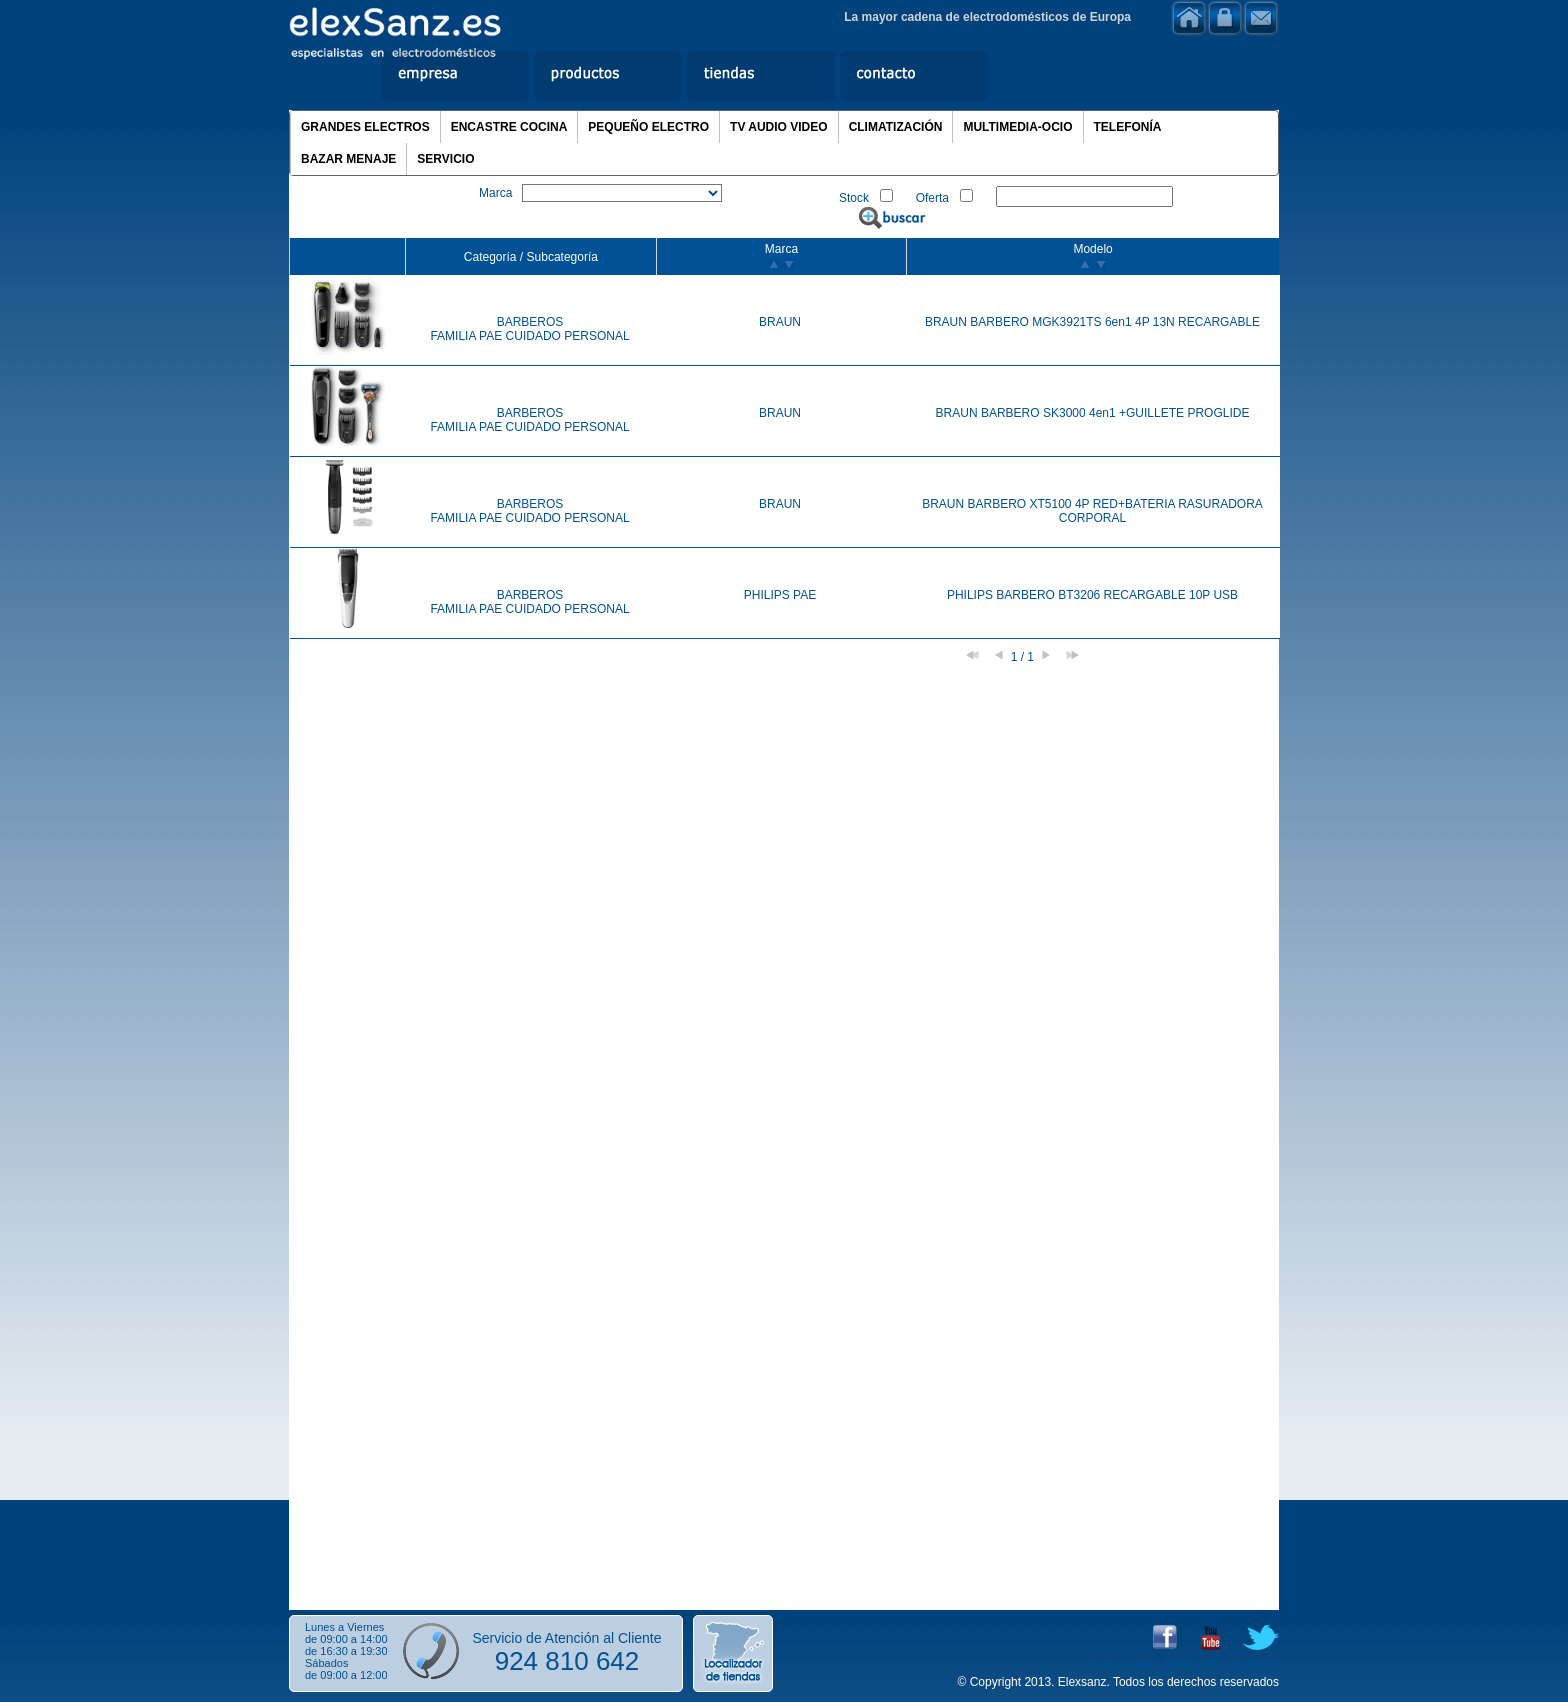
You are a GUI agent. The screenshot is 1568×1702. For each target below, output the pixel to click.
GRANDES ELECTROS (365, 127)
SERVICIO (445, 159)
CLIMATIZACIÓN (896, 127)
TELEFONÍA (1128, 127)
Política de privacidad (1222, 1665)
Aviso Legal (1121, 1665)
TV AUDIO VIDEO (779, 127)
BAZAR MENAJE (348, 159)
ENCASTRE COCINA (509, 127)
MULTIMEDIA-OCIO (1017, 127)
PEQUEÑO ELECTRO (648, 127)
